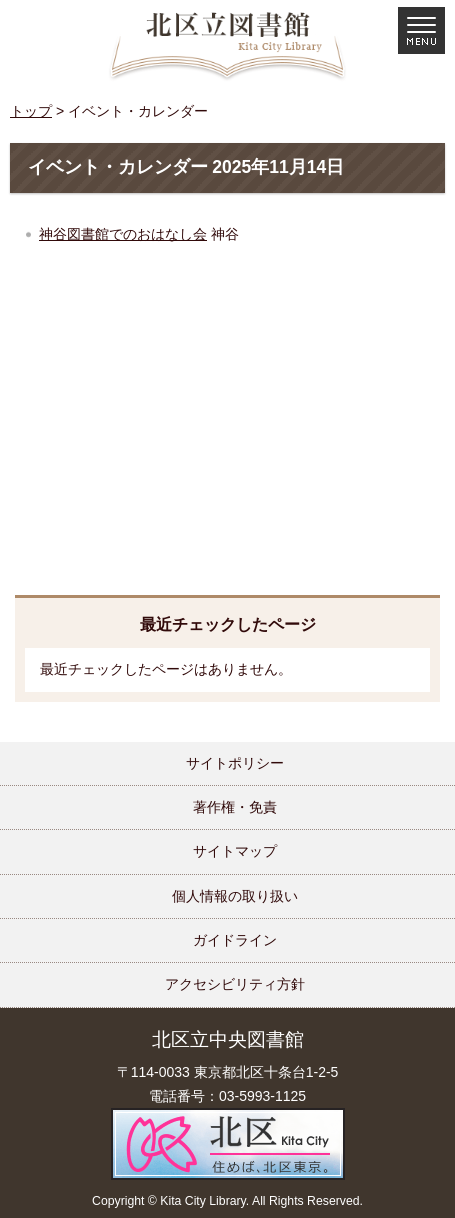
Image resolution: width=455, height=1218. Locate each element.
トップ (31, 111)
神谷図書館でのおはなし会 (123, 234)
